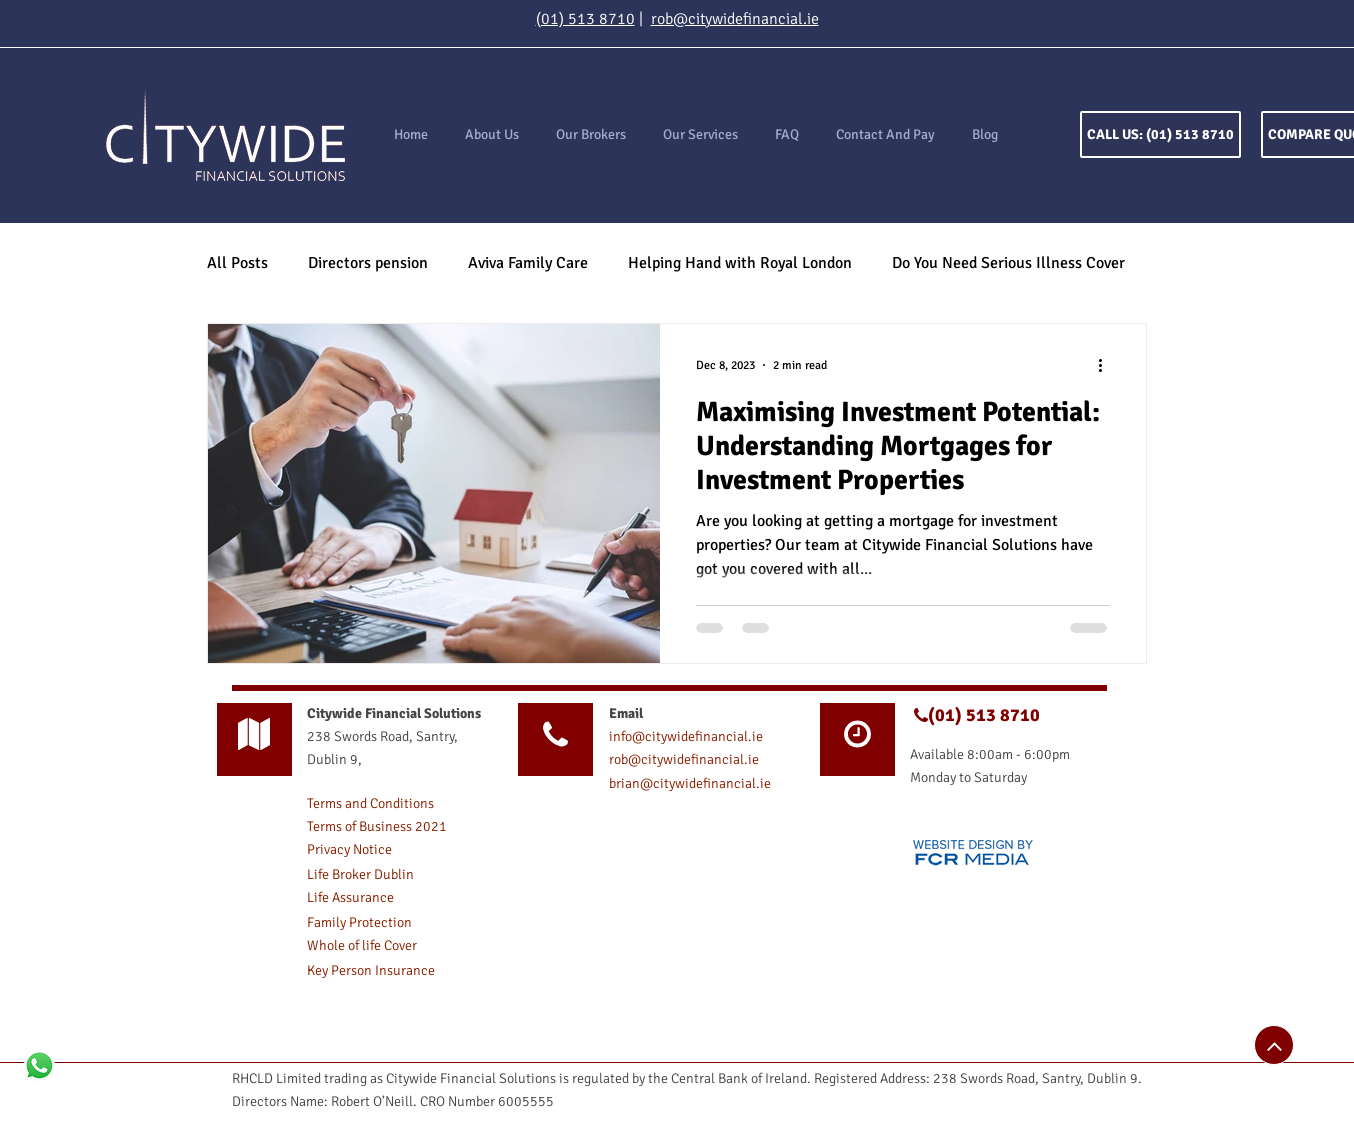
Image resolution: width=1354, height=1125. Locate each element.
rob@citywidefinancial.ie (735, 19)
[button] (700, 135)
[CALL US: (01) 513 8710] (1160, 134)
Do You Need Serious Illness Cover (1008, 263)
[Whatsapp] (39, 1065)
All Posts (237, 263)
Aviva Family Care (528, 263)
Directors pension (368, 263)
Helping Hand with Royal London (740, 263)
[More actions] (1107, 365)
